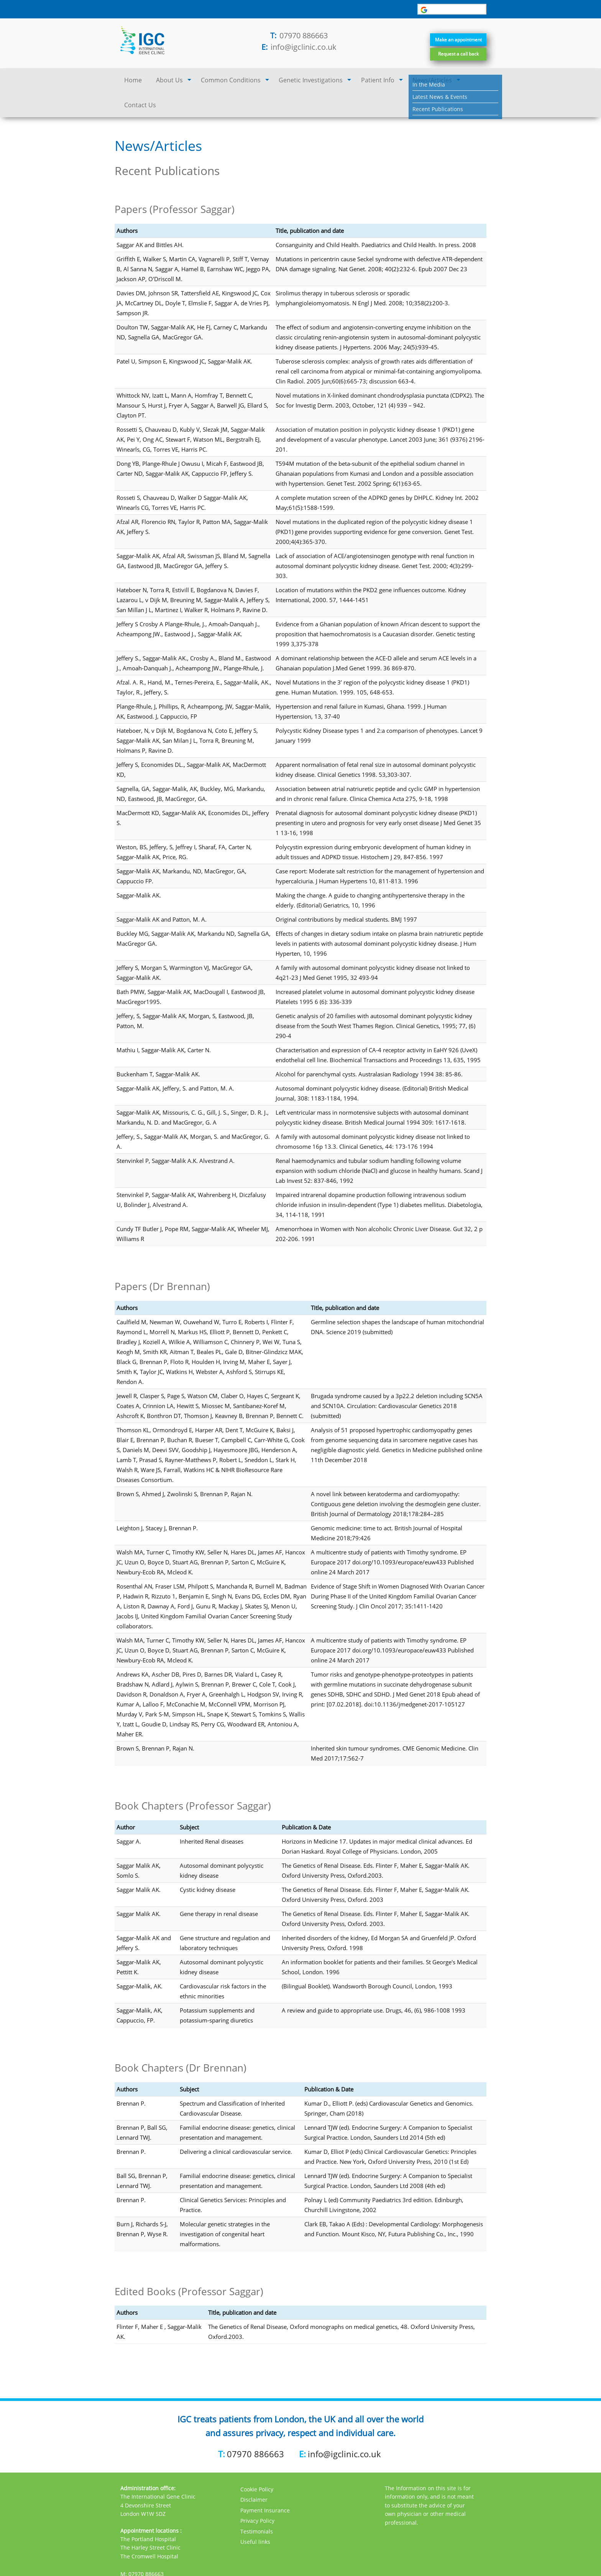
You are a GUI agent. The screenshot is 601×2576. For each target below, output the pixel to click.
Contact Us (454, 80)
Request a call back (451, 55)
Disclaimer (254, 2473)
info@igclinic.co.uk (304, 47)
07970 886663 (303, 35)
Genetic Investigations (293, 80)
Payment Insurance (265, 2484)
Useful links (255, 2515)
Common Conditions (221, 80)
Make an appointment (450, 33)
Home (131, 80)
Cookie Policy (256, 2463)
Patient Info (354, 80)
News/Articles (405, 80)
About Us (165, 80)
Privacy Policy (257, 2494)
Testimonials (256, 2505)
